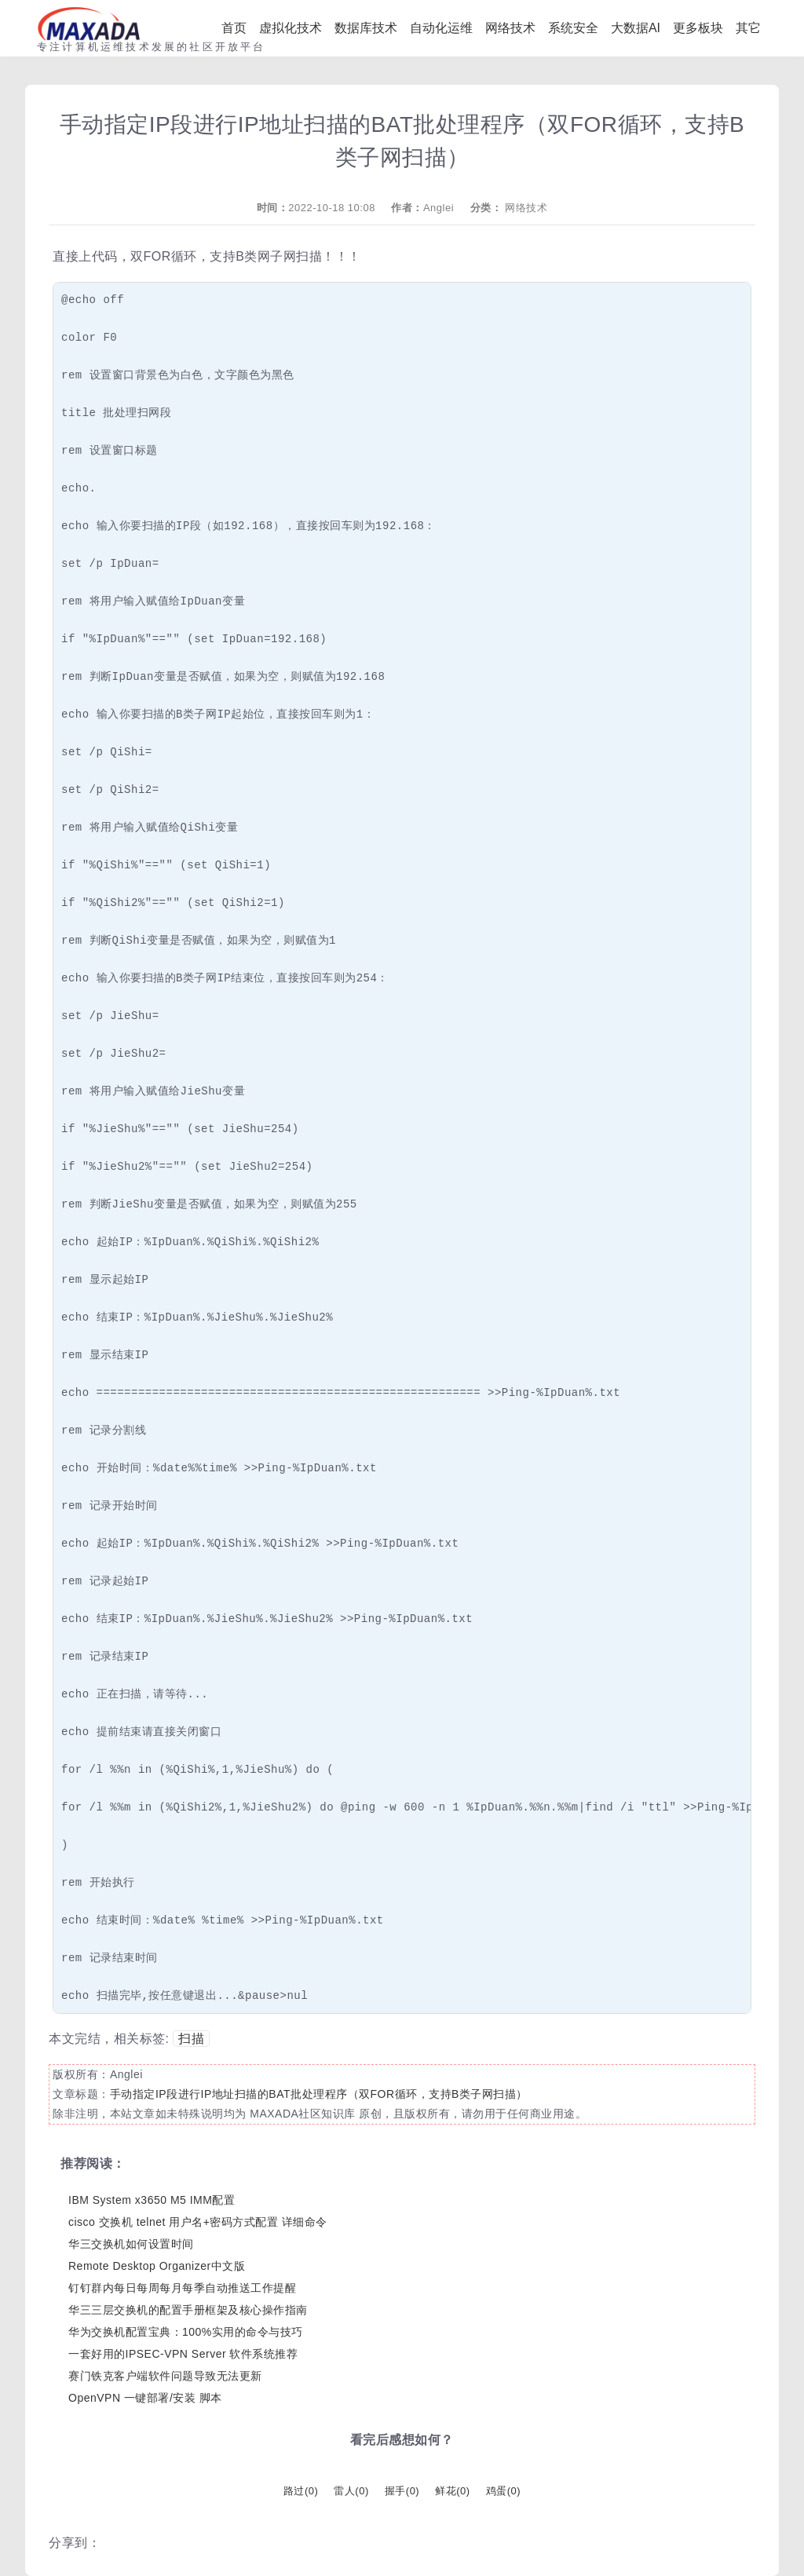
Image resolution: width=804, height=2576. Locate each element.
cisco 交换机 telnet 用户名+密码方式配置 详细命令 (197, 2222)
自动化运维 (441, 28)
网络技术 (510, 28)
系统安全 (573, 28)
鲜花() (452, 2491)
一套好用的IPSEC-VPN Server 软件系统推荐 (183, 2354)
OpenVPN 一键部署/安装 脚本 (145, 2397)
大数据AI (635, 28)
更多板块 (698, 28)
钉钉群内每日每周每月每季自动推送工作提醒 (182, 2288)
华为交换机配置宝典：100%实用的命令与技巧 (185, 2332)
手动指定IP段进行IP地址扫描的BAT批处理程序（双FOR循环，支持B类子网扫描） (319, 2094)
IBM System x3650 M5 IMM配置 (151, 2200)
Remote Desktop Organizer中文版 (156, 2266)
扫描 (191, 2038)
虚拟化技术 (290, 28)
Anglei (438, 208)
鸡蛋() (503, 2491)
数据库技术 (365, 28)
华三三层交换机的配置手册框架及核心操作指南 (188, 2310)
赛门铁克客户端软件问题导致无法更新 (165, 2376)
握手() (402, 2491)
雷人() (351, 2491)
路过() (300, 2491)
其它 (748, 28)
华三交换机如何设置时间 (131, 2244)
